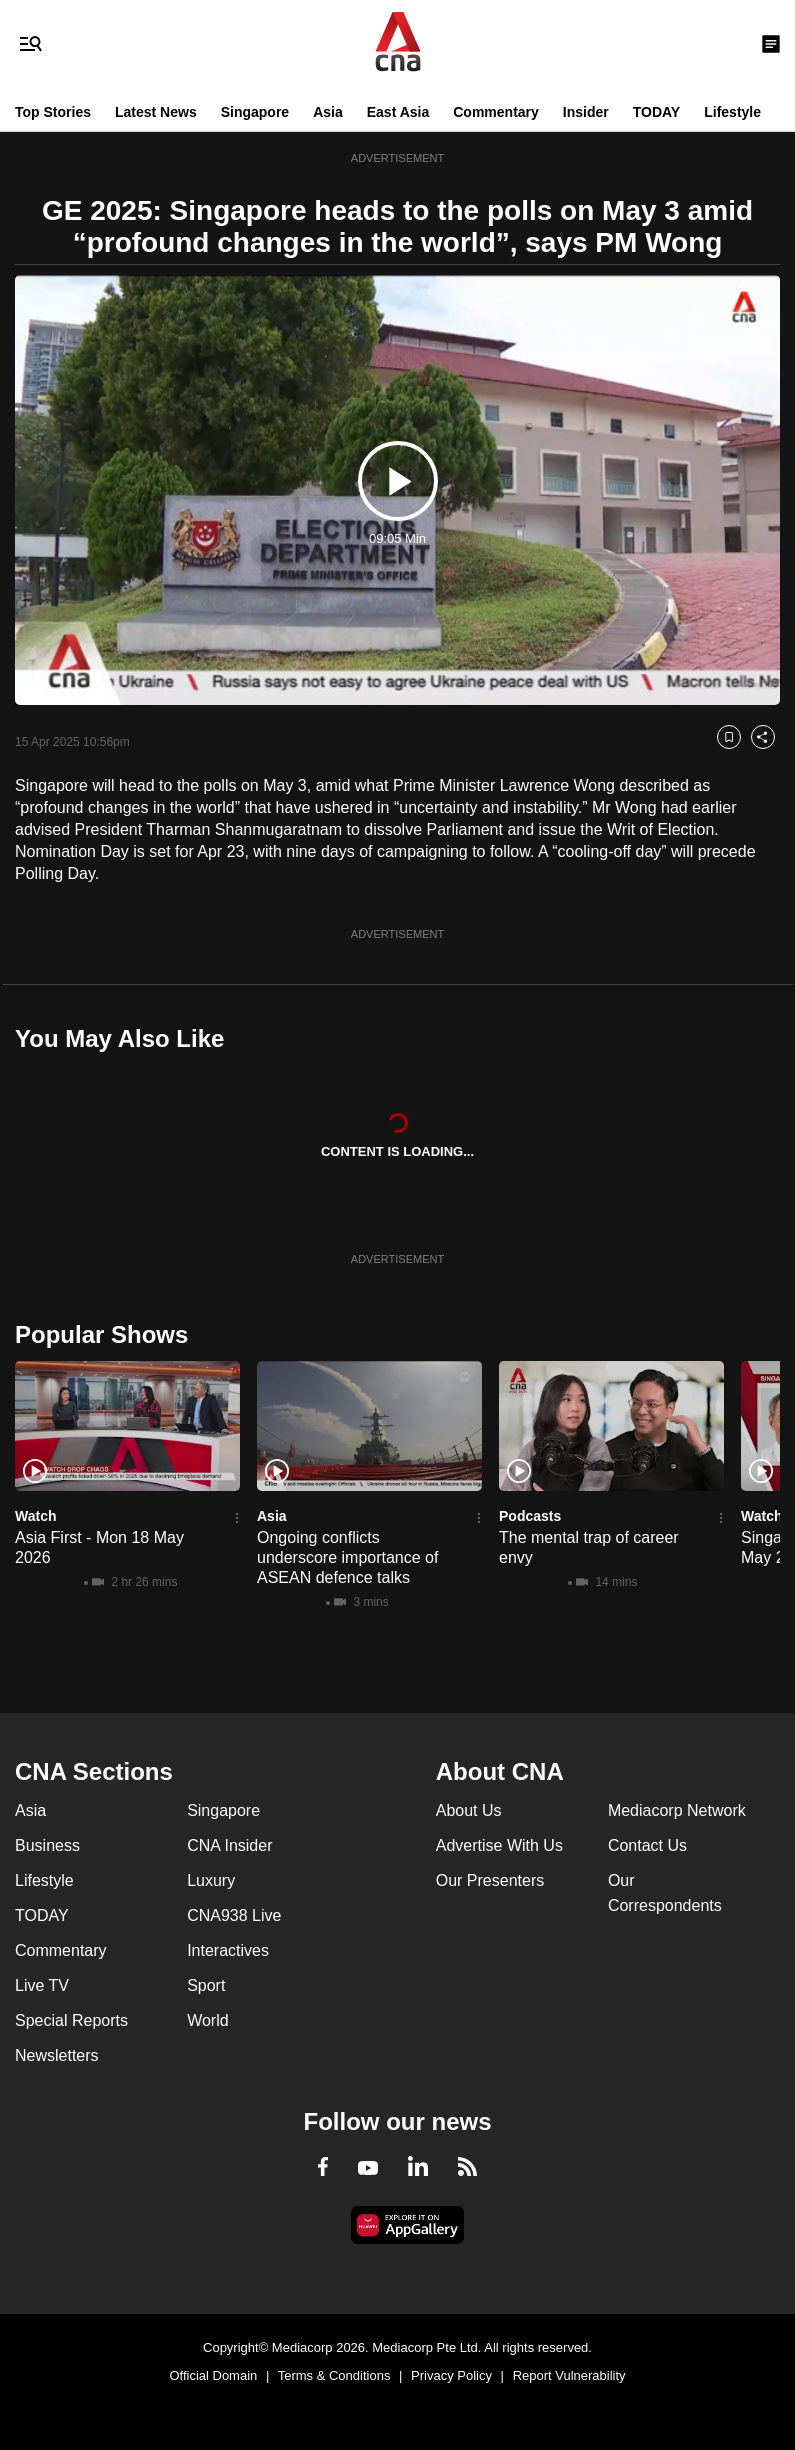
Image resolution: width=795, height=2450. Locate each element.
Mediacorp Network (677, 1810)
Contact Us (647, 1845)
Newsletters (57, 2055)
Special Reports (71, 2020)
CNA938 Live (234, 1915)
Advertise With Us (499, 1845)
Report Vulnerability (569, 2375)
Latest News (156, 112)
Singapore (255, 112)
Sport (206, 1985)
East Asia (398, 112)
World (208, 2020)
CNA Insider (229, 1845)
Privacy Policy (451, 2375)
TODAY (656, 112)
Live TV (42, 1985)
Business (47, 1845)
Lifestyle (732, 112)
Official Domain (213, 2375)
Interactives (228, 1950)
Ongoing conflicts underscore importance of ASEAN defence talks (347, 1557)
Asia (328, 112)
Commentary (496, 112)
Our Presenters (490, 1880)
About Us (469, 1810)
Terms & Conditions (334, 2375)
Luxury (211, 1880)
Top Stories (53, 112)
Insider (586, 112)
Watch (35, 1516)
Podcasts (530, 1516)
